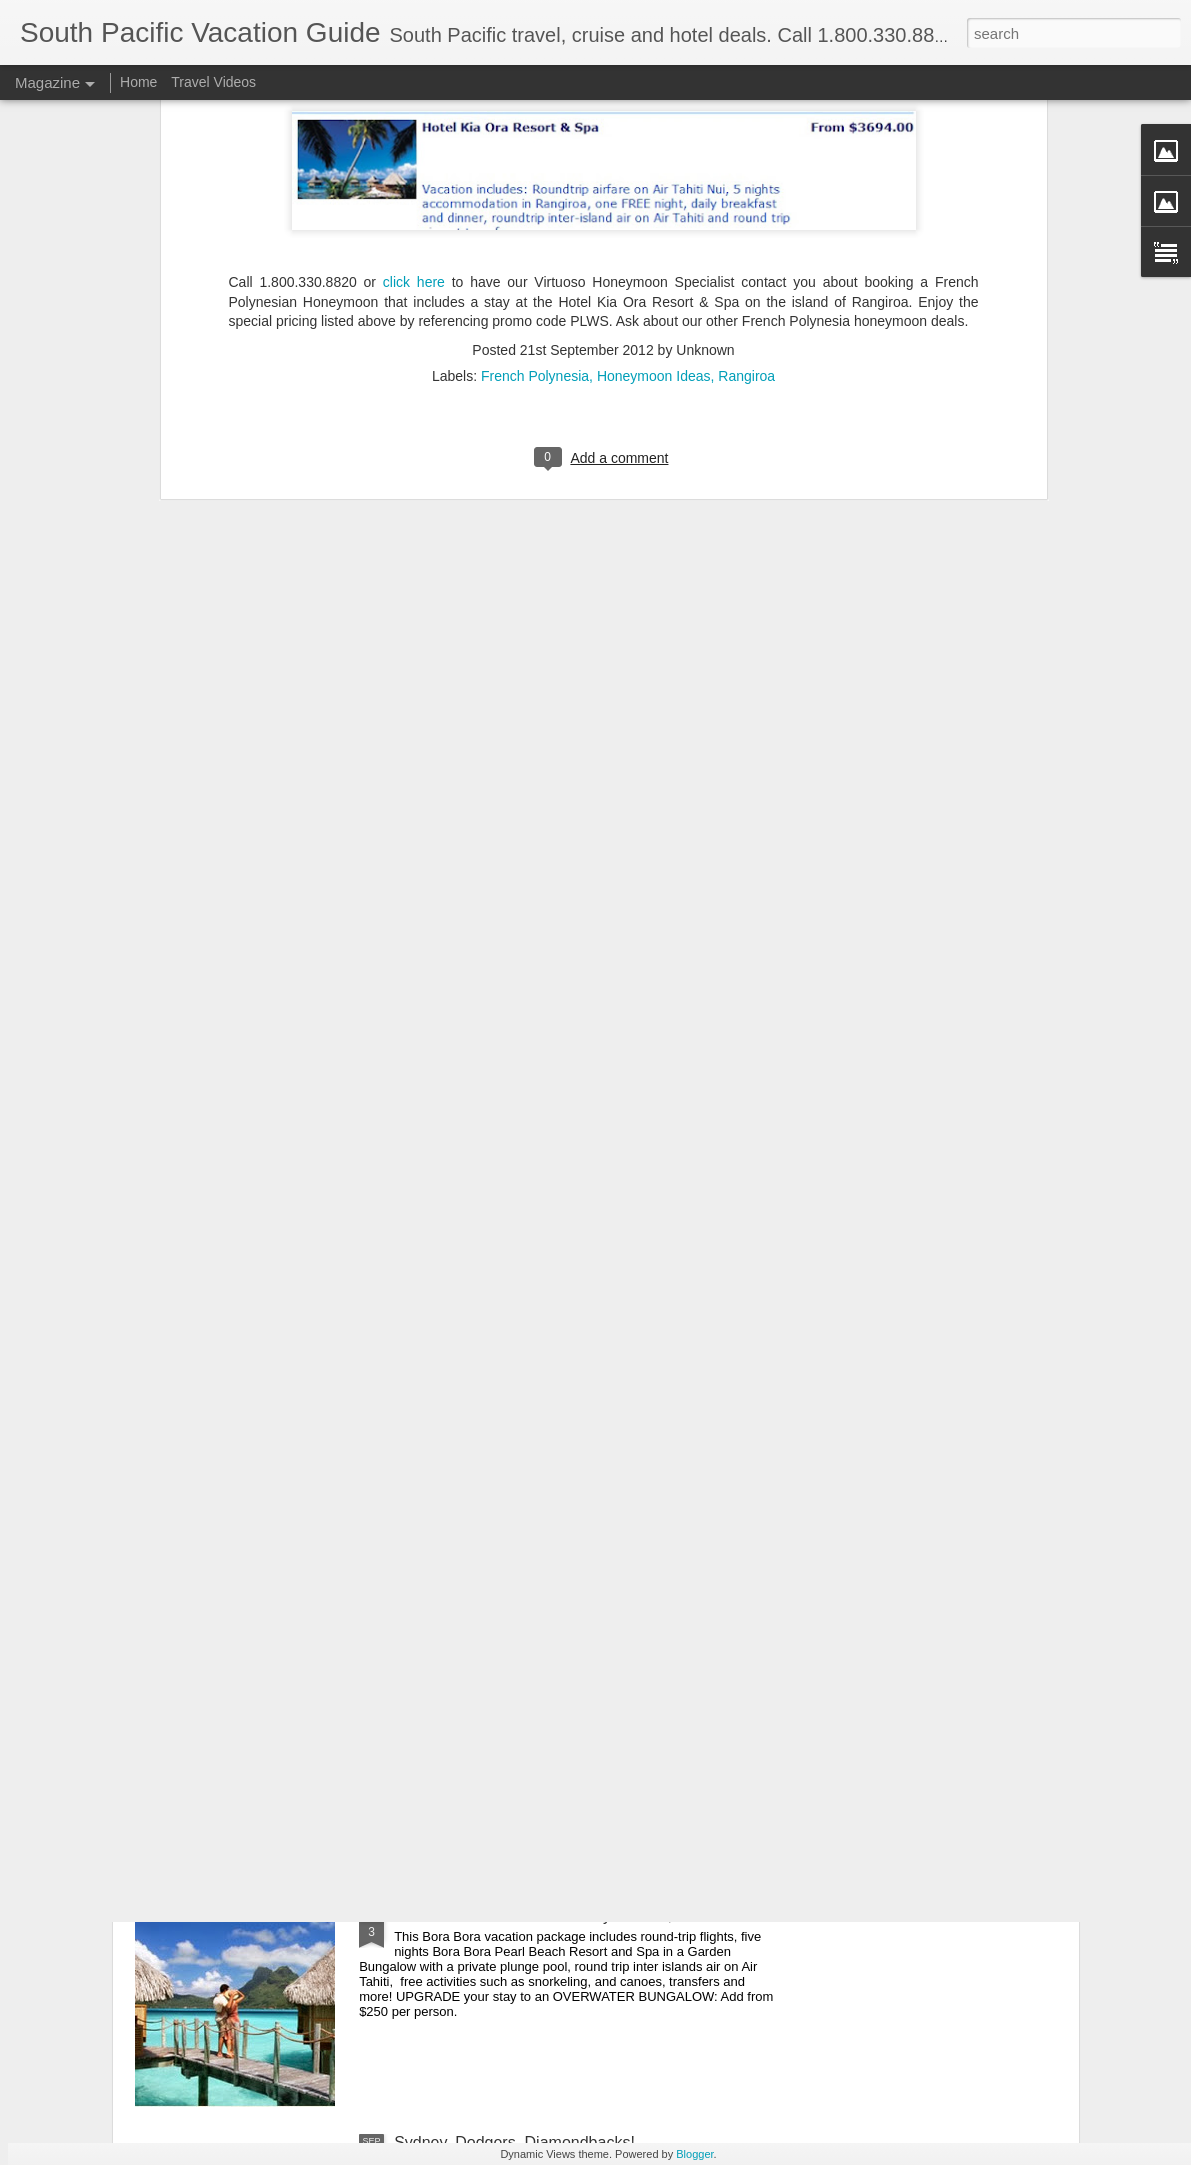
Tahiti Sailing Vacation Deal (490, 1688)
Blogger (694, 2154)
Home (138, 82)
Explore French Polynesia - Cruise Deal (534, 1461)
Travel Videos (213, 82)
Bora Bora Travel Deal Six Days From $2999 (552, 1915)
